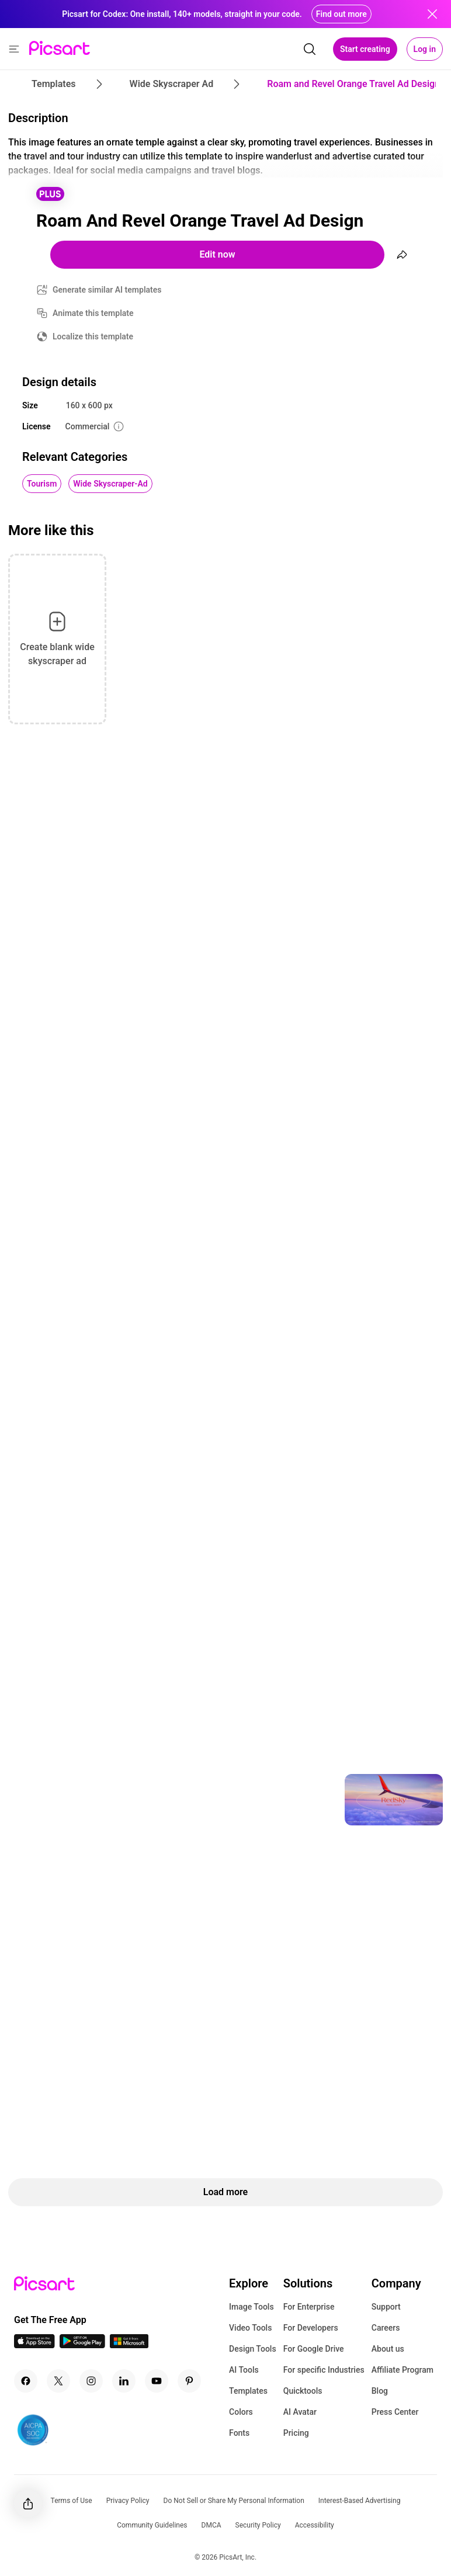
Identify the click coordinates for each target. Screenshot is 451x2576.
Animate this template (93, 313)
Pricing (296, 2433)
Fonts (239, 2433)
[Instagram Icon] (91, 2381)
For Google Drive (313, 2348)
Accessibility (314, 2525)
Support (386, 2306)
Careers (386, 2327)
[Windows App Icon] (129, 2345)
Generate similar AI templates (107, 289)
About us (388, 2348)
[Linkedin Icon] (124, 2381)
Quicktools (302, 2391)
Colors (241, 2412)
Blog (380, 2391)
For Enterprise (309, 2306)
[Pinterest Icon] (189, 2381)
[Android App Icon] (82, 2345)
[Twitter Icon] (58, 2381)
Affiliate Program (402, 2369)
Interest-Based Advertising (359, 2501)
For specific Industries (324, 2369)
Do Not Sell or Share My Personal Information (234, 2501)
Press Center (395, 2412)
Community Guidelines (152, 2525)
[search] (310, 49)
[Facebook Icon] (25, 2381)
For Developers (310, 2327)
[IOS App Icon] (34, 2345)
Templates (248, 2391)
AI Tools (244, 2369)
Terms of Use (71, 2501)
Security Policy (258, 2525)
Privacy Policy (128, 2501)
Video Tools (250, 2327)
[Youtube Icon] (156, 2381)
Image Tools (251, 2306)
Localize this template (93, 336)
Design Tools (252, 2348)
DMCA (211, 2525)
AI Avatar (300, 2412)
